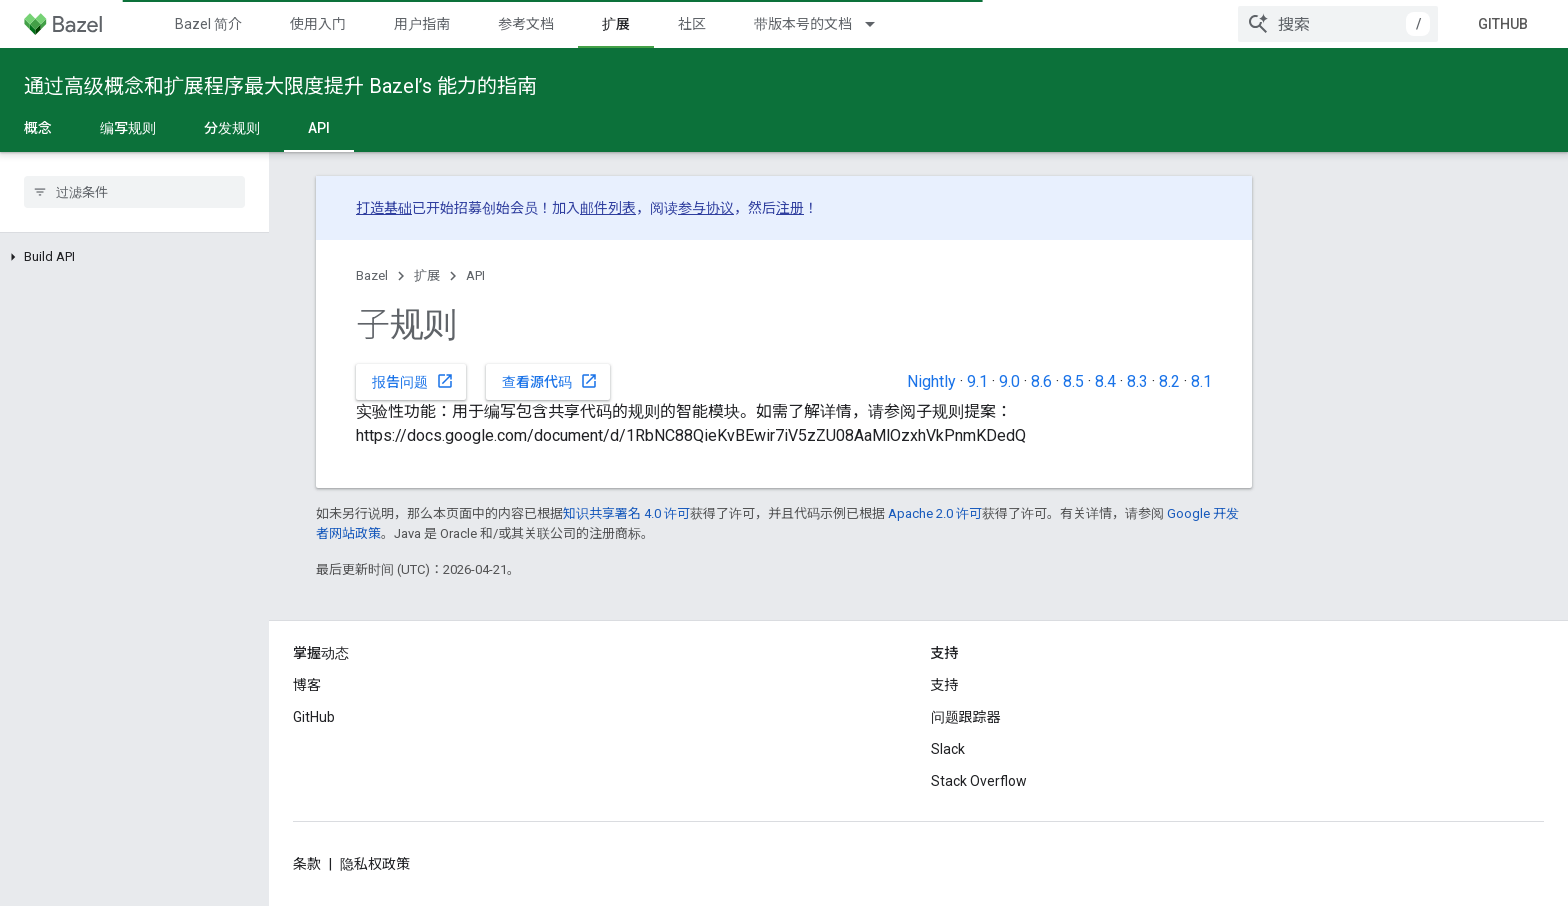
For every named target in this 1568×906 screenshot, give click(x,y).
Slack (948, 749)
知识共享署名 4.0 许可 (626, 513)
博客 (307, 685)
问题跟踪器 (966, 717)
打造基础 (384, 208)
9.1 (977, 381)
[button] (134, 257)
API (475, 275)
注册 (790, 208)
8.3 (1137, 381)
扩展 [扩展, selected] (616, 24)
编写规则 (128, 128)
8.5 (1073, 381)
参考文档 (526, 24)
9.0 (1009, 381)
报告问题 (413, 381)
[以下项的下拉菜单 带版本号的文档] (879, 24)
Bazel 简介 (208, 24)
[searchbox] (134, 192)
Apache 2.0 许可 (935, 513)
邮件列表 (608, 208)
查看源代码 (550, 381)
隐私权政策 (375, 864)
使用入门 (318, 24)
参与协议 (706, 208)
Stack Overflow (979, 781)
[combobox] (1338, 24)
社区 (692, 24)
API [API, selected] (319, 128)
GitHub (1503, 24)
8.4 (1105, 381)
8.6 (1041, 381)
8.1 (1201, 381)
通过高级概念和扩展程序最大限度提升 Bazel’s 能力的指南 (280, 86)
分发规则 (232, 128)
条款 (307, 864)
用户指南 (422, 24)
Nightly (931, 381)
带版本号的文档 (803, 24)
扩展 (427, 275)
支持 (945, 685)
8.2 (1169, 381)
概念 (38, 128)
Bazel (372, 275)
